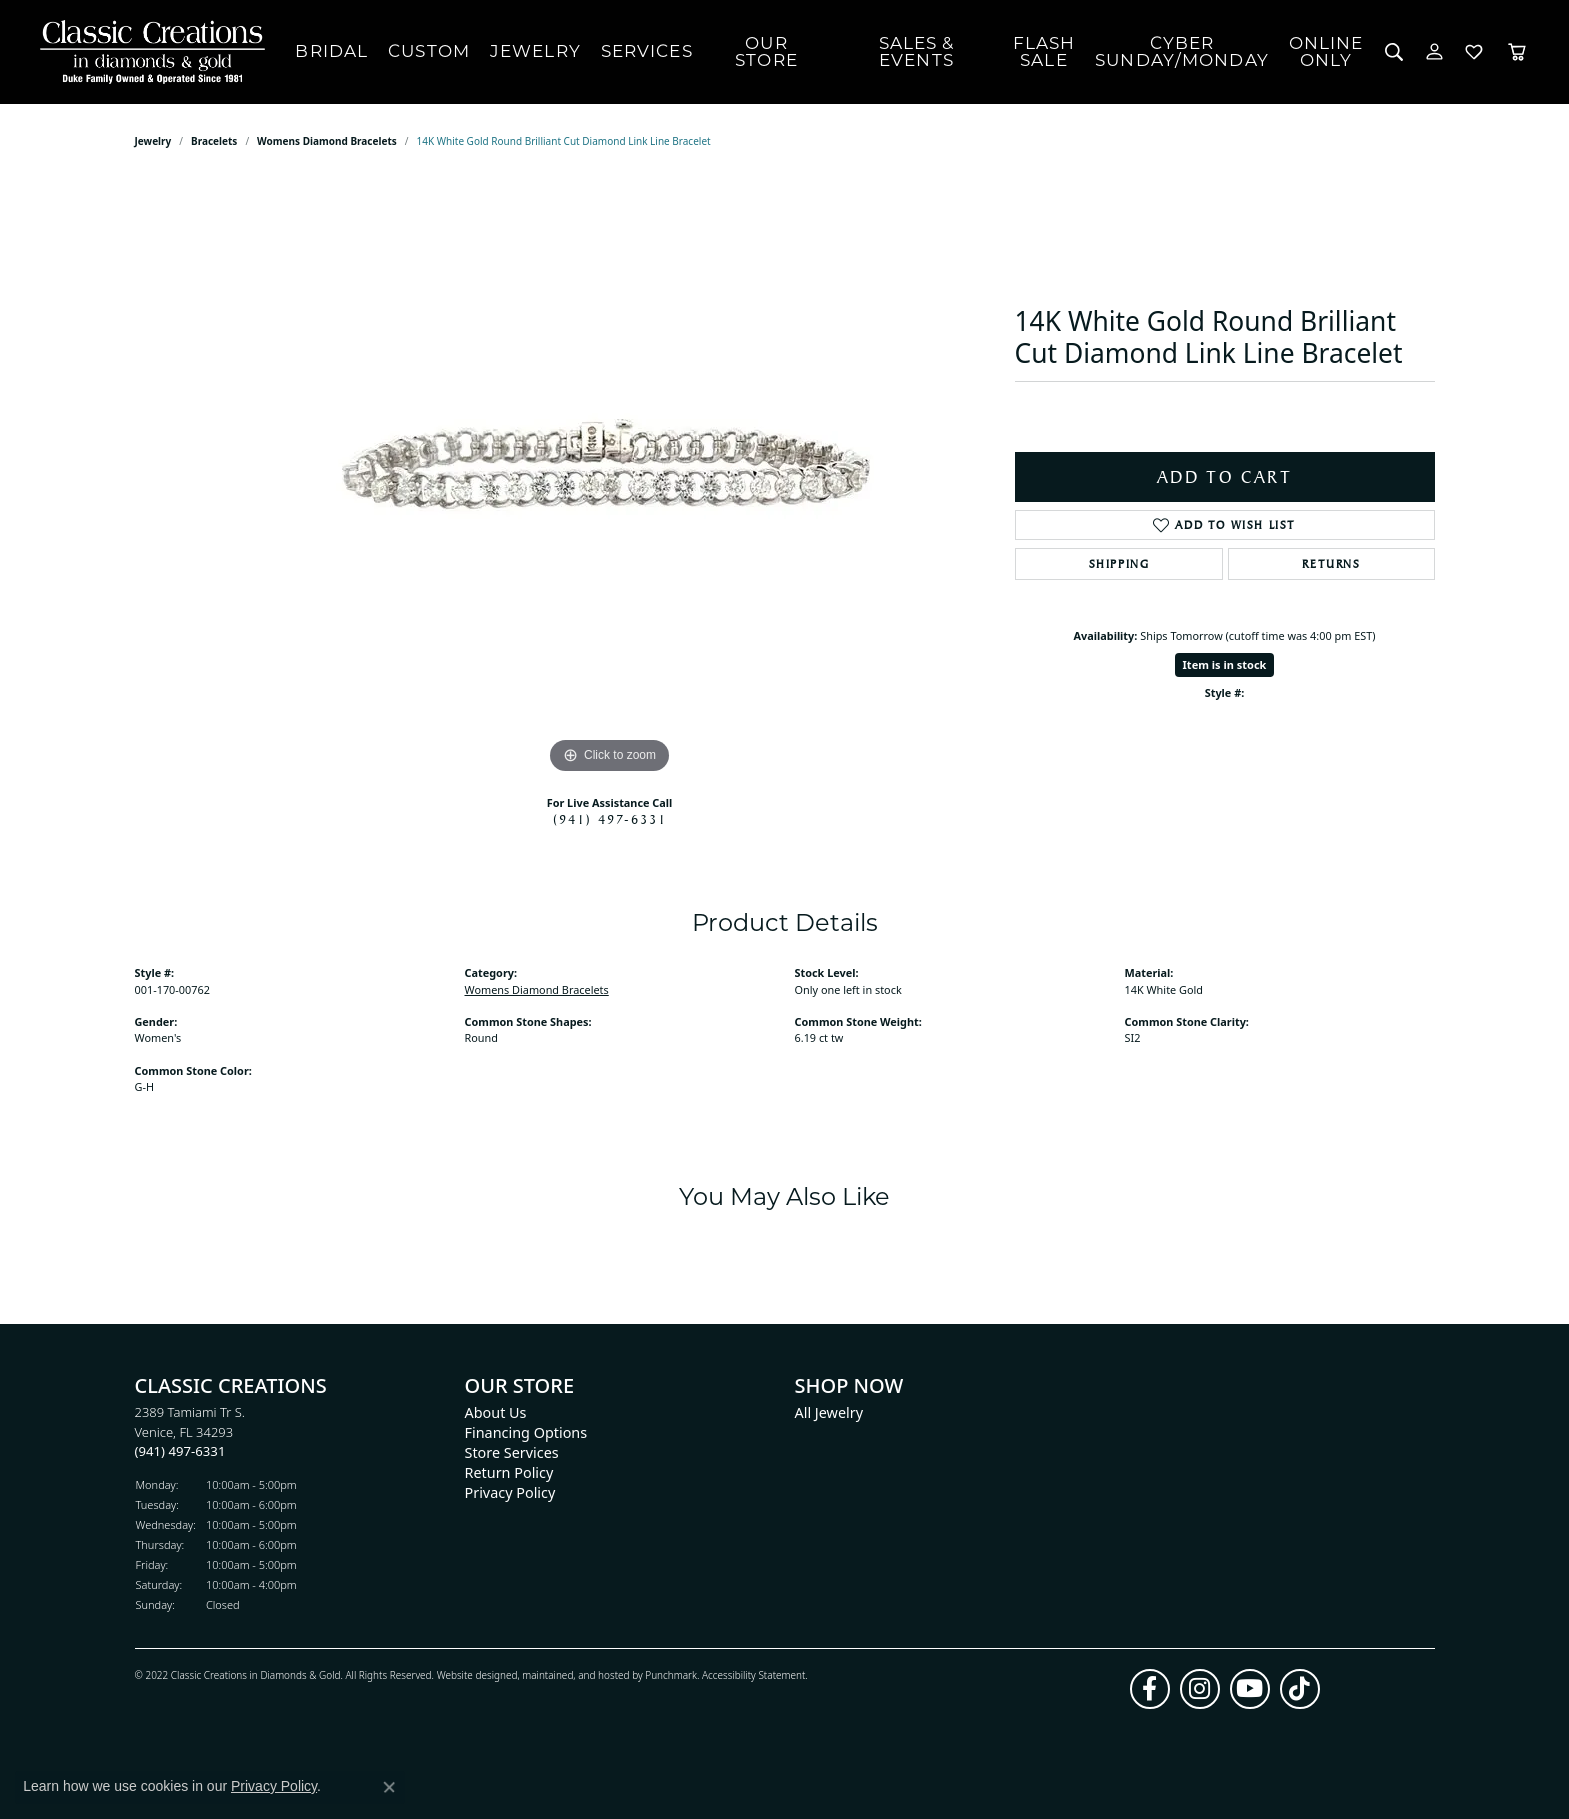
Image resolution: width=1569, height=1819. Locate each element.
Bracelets (214, 141)
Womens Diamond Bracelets (327, 141)
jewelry (153, 141)
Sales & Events (917, 51)
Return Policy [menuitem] (509, 1472)
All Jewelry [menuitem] (829, 1412)
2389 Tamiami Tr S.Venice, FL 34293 (190, 1431)
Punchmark (671, 1675)
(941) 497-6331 (610, 819)
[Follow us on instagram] (1200, 1689)
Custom (429, 51)
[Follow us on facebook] (1150, 1689)
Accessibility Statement (753, 1675)
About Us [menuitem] (496, 1412)
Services (647, 51)
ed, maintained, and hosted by (575, 1675)
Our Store (766, 51)
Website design (471, 1675)
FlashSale (1044, 51)
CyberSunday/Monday (1182, 51)
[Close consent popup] (389, 1787)
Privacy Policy (274, 1786)
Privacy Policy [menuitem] (510, 1492)
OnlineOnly (1326, 51)
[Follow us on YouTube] (1250, 1689)
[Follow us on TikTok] (1300, 1689)
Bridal (331, 51)
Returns (1331, 564)
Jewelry (535, 51)
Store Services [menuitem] (512, 1452)
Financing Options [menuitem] (526, 1432)
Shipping (1119, 564)
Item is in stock (1225, 664)
